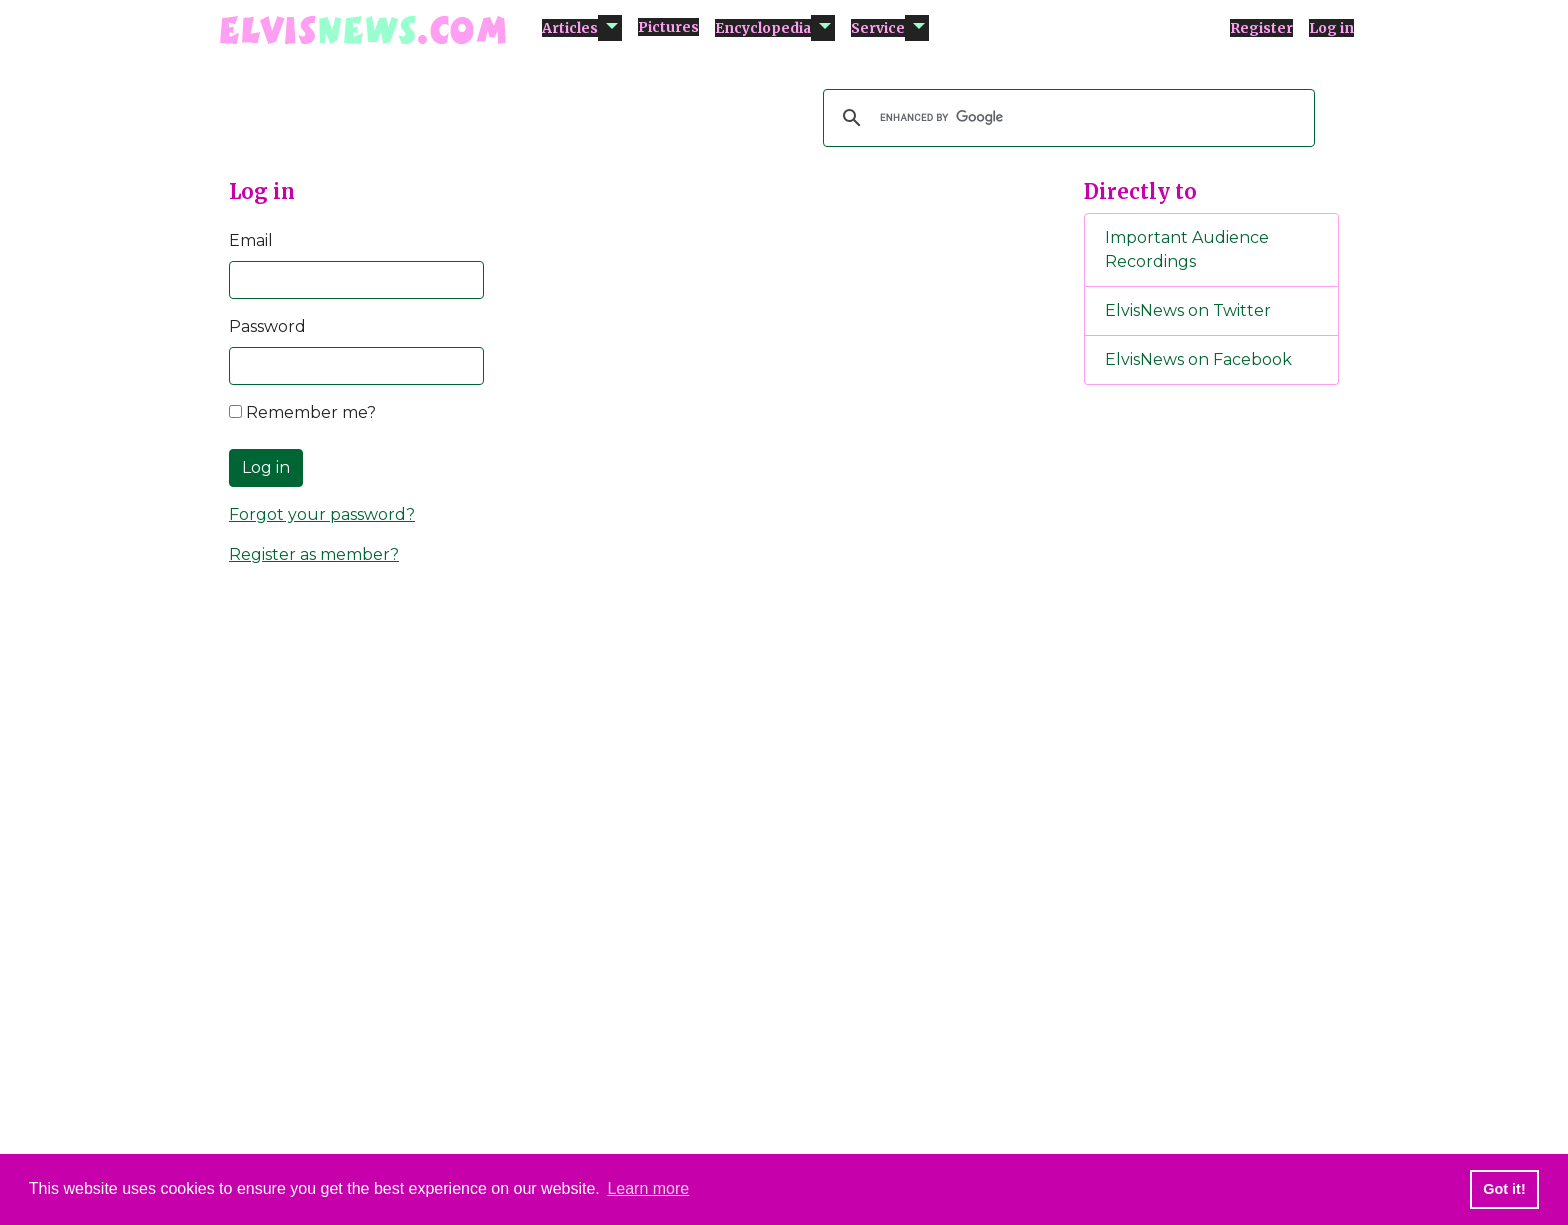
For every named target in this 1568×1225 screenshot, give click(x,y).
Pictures (668, 27)
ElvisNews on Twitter (1188, 310)
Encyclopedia (763, 28)
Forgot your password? (322, 514)
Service (878, 28)
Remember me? (302, 412)
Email (251, 240)
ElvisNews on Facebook (1198, 359)
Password (267, 326)
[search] (1066, 118)
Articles (570, 28)
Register (1261, 28)
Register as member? (314, 554)
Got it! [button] (1504, 1189)
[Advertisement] (1212, 733)
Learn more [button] (648, 1188)
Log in (1331, 28)
